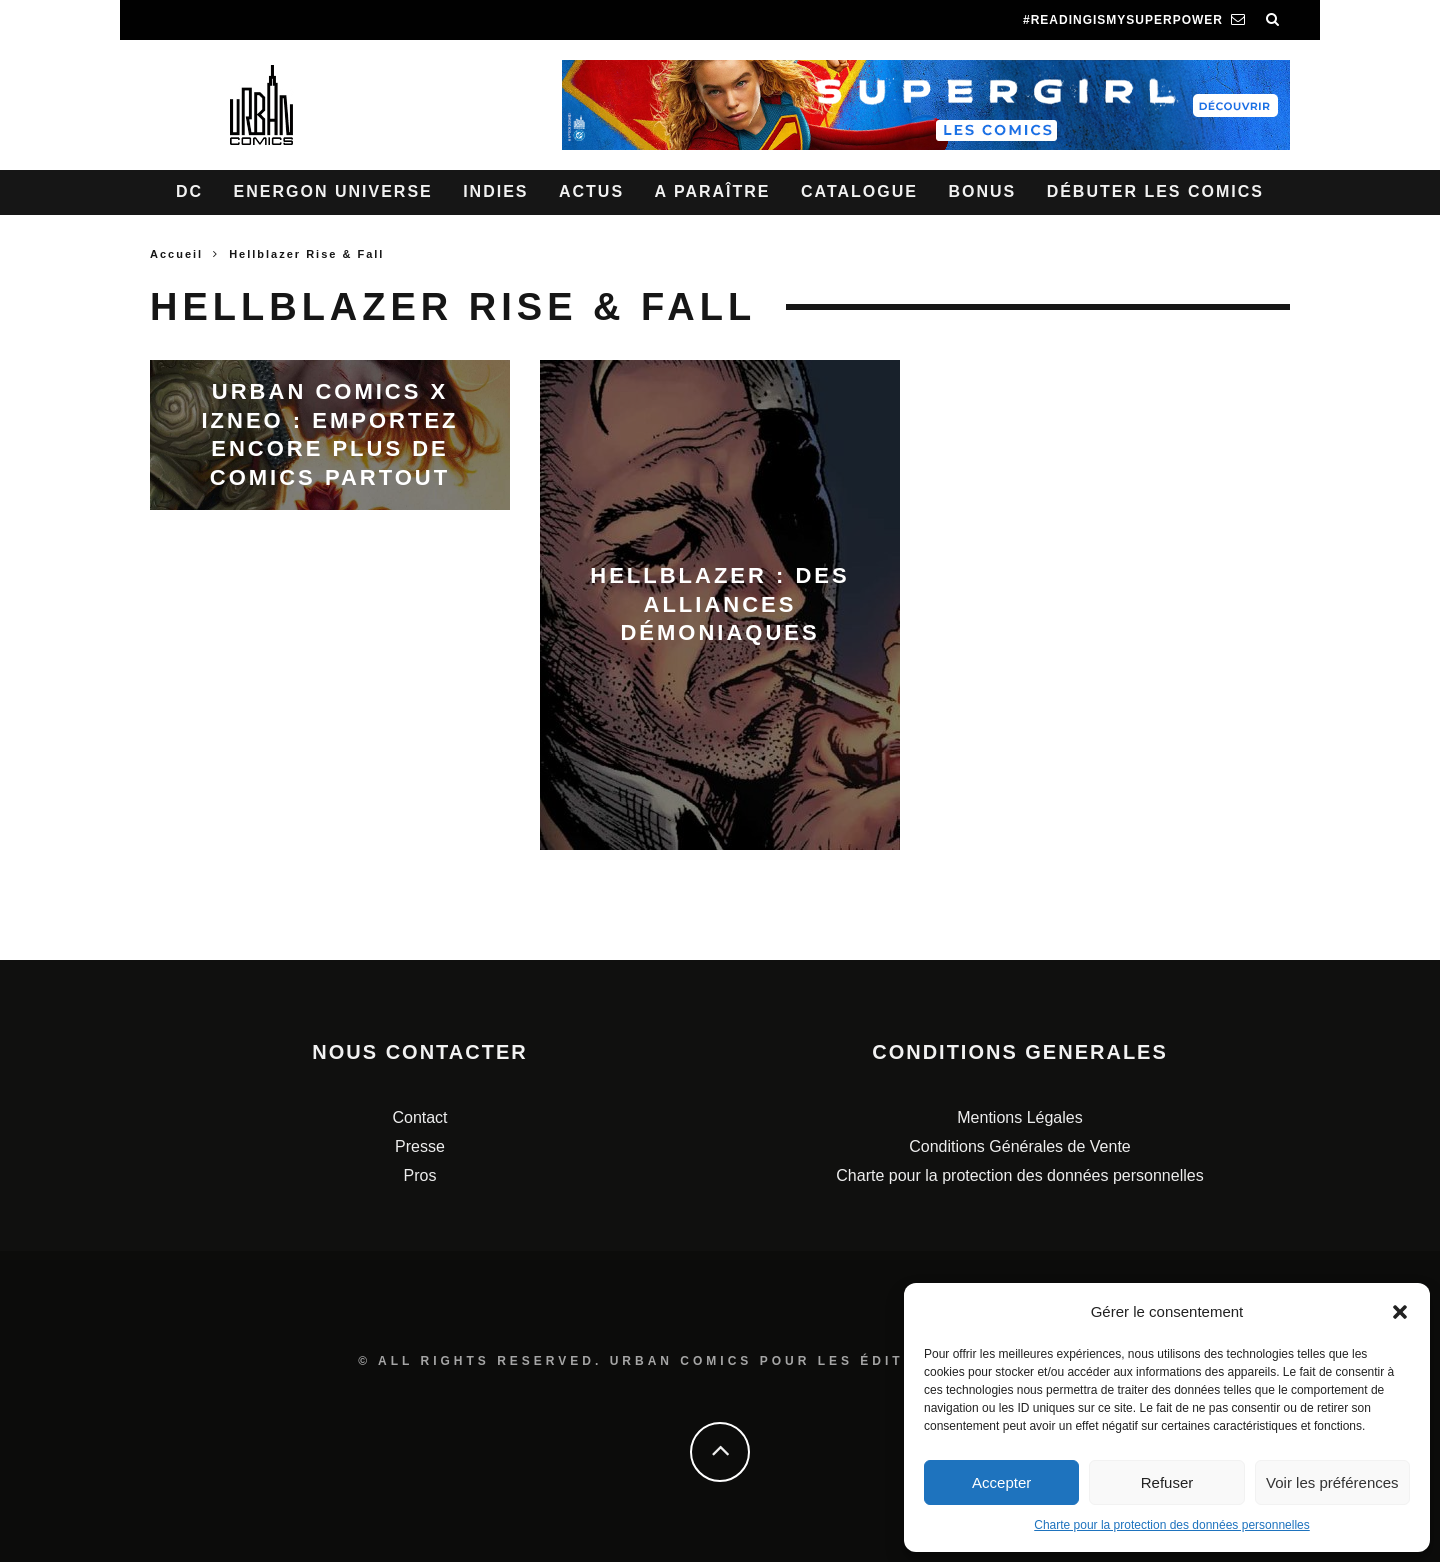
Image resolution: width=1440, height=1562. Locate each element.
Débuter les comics (1155, 191)
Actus (591, 191)
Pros (420, 1175)
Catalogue (859, 191)
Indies (495, 191)
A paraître (713, 191)
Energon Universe (333, 191)
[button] (1400, 1312)
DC (189, 191)
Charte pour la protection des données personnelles (1172, 1525)
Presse (420, 1146)
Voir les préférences (1332, 1482)
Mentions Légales (1019, 1117)
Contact (419, 1117)
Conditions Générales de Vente (1019, 1146)
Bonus (982, 191)
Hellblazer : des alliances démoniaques (719, 604)
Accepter (1001, 1482)
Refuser (1167, 1482)
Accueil (176, 254)
